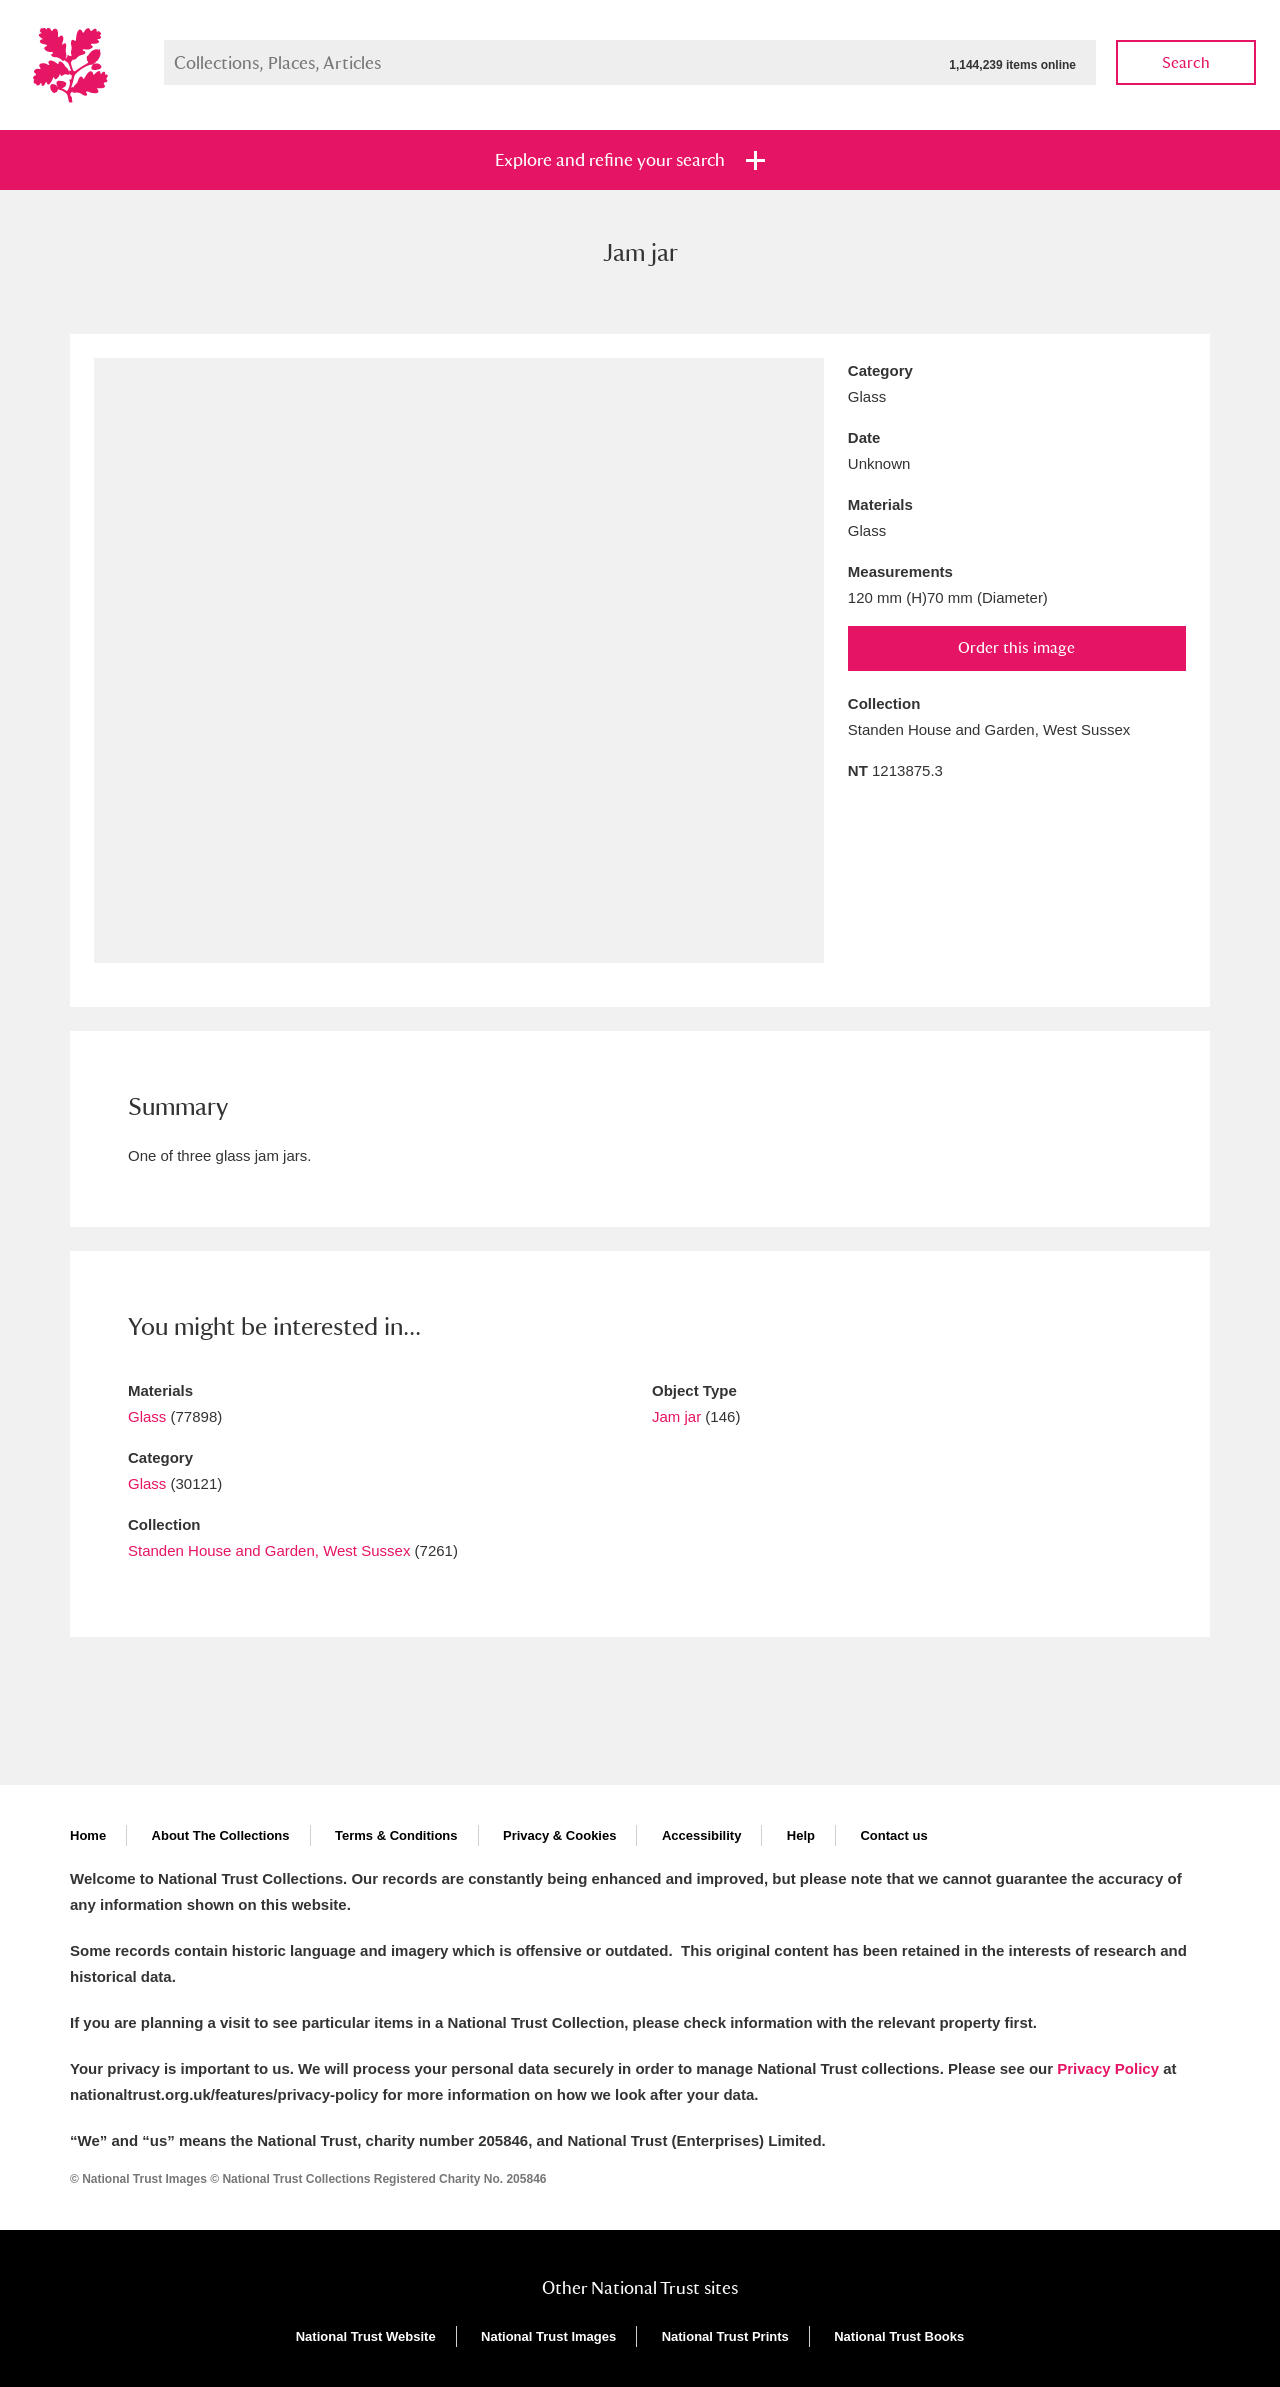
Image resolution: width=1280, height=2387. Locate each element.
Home (88, 1835)
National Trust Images (548, 2336)
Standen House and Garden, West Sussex (269, 1550)
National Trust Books (899, 2336)
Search (1186, 62)
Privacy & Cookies (559, 1835)
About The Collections (221, 1835)
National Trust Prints (725, 2336)
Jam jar (676, 1416)
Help (801, 1835)
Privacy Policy (1108, 2068)
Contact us (893, 1835)
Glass (147, 1416)
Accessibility (702, 1835)
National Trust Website (366, 2336)
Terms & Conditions (396, 1835)
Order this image (1016, 647)
